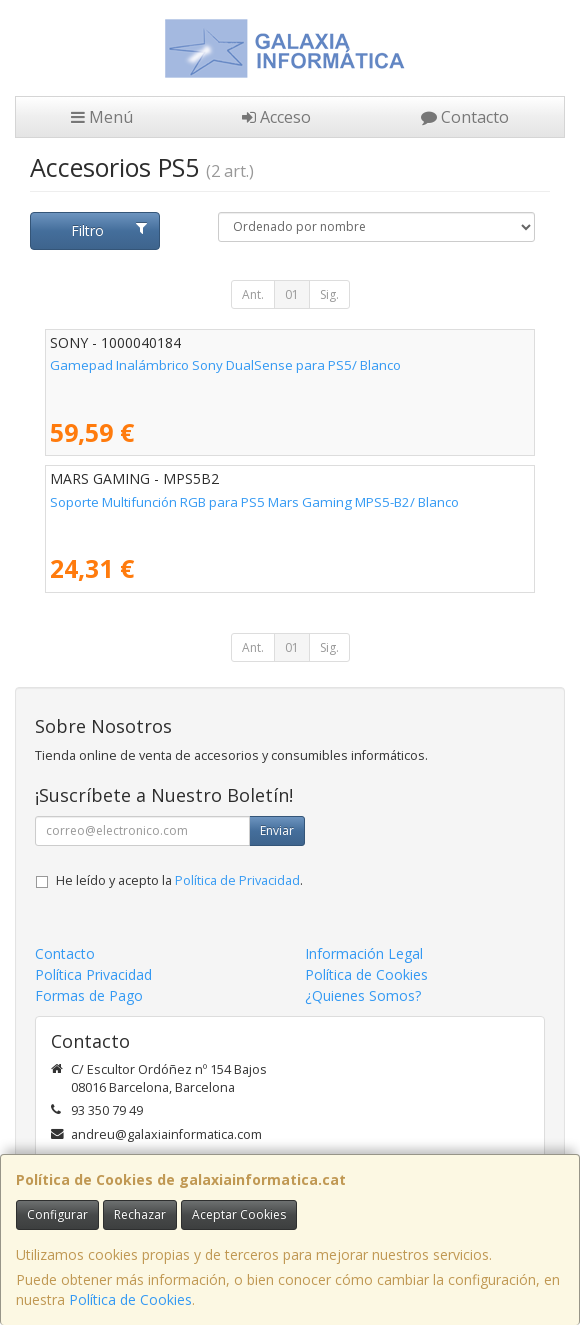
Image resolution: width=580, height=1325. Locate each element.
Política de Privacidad (237, 880)
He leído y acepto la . (179, 880)
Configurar (57, 1214)
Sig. (329, 294)
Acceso (276, 117)
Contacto (465, 117)
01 (292, 294)
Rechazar (140, 1214)
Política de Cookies (130, 1299)
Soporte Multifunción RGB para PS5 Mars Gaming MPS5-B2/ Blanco (254, 502)
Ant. (253, 294)
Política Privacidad (93, 974)
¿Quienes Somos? (363, 995)
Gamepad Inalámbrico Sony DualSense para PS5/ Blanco (225, 365)
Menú (102, 117)
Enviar (277, 830)
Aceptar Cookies (239, 1214)
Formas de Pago (89, 995)
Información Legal (364, 953)
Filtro (109, 230)
